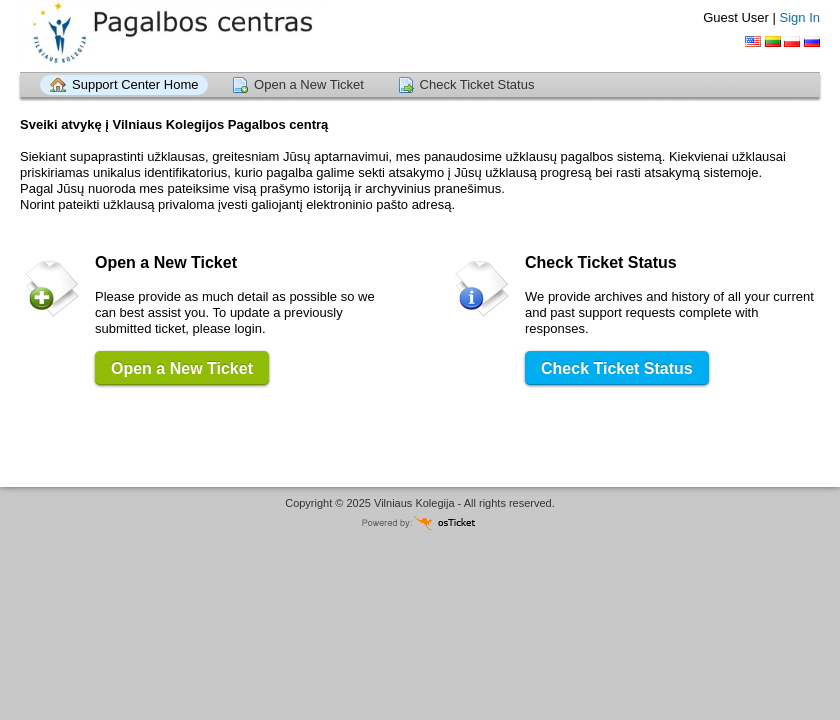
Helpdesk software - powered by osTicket (420, 522)
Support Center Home (135, 84)
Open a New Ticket (309, 84)
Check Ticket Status (477, 84)
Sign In (800, 17)
